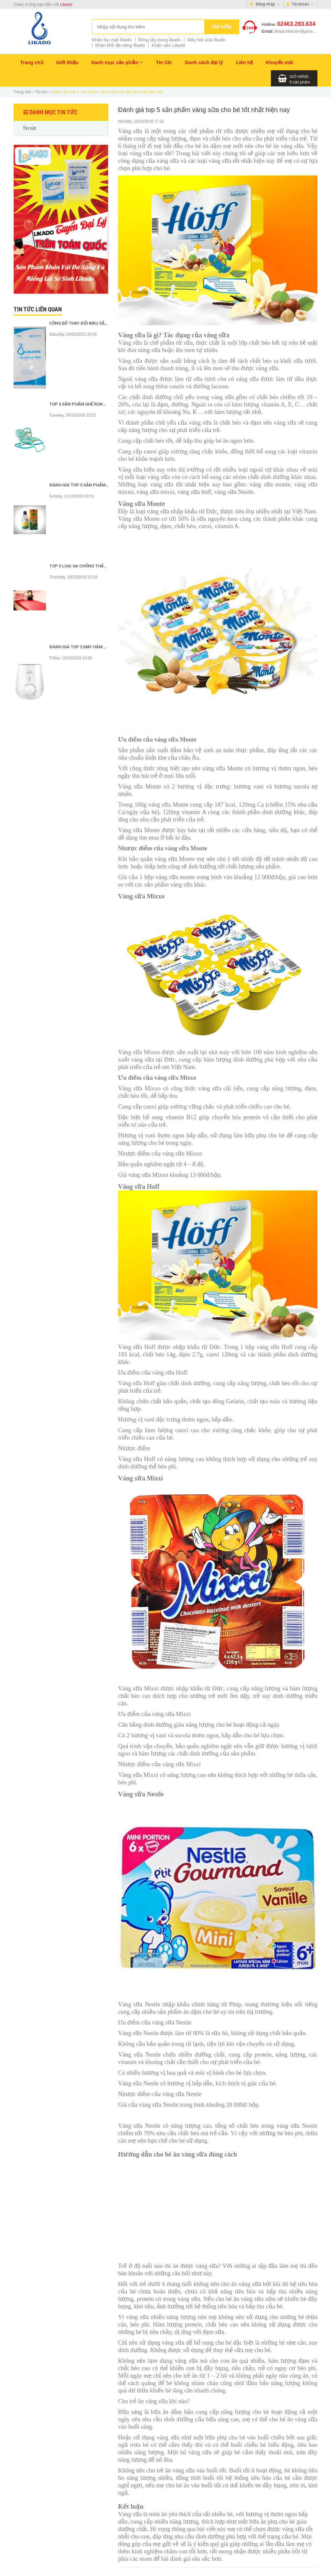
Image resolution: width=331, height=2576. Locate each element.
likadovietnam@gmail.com (299, 31)
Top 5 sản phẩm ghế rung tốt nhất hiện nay (98, 404)
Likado (66, 4)
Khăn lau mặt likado (112, 39)
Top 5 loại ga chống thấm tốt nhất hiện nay (99, 566)
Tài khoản (300, 4)
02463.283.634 (296, 24)
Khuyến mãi (279, 62)
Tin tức (164, 62)
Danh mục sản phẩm (117, 62)
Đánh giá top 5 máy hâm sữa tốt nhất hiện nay (102, 647)
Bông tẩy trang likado (159, 39)
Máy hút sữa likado (206, 39)
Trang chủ (31, 62)
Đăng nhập (265, 4)
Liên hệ (244, 62)
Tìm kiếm (222, 26)
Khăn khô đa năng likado (120, 45)
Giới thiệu (67, 62)
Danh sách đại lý (204, 62)
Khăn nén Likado (169, 45)
